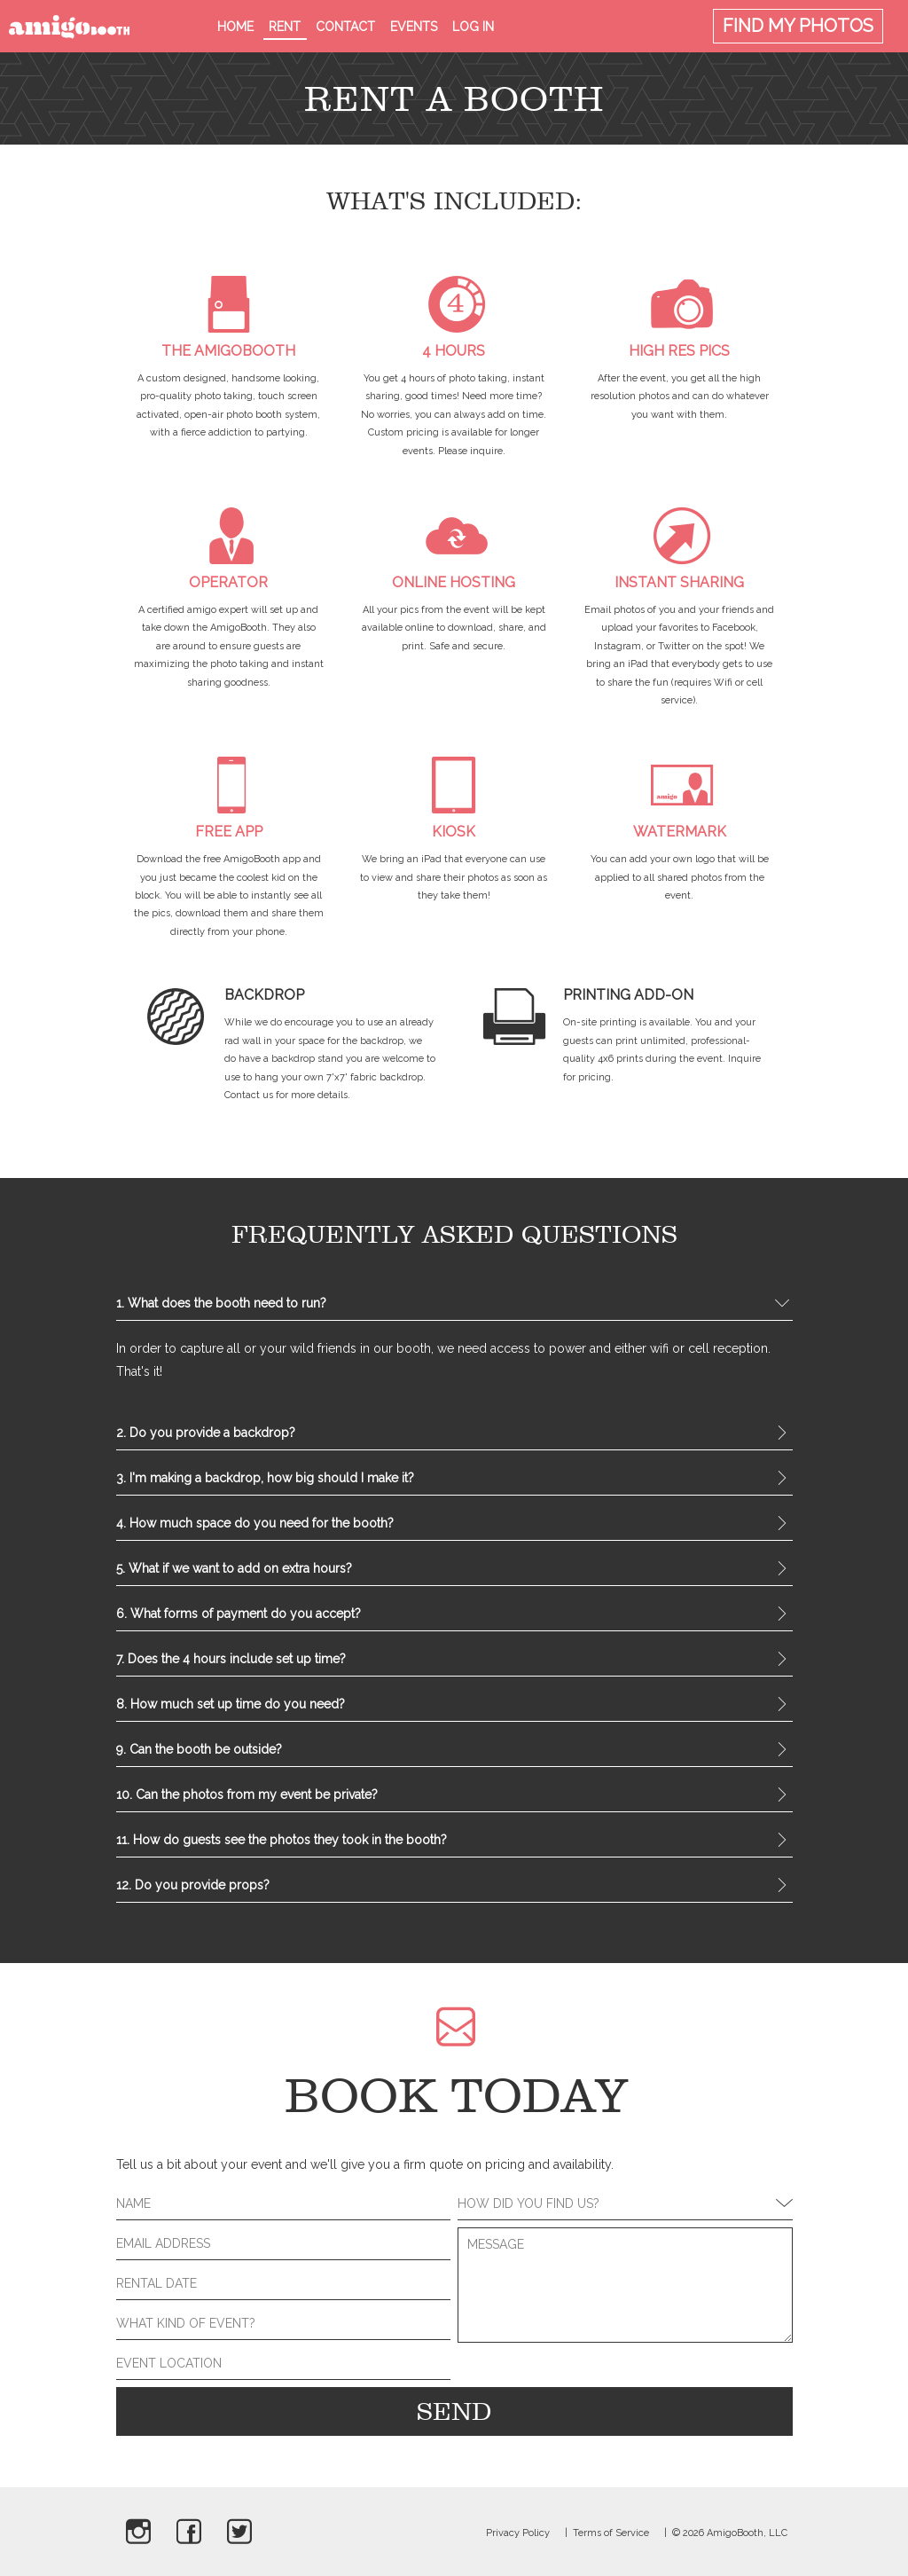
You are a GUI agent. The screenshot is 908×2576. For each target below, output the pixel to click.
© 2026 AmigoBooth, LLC (729, 2533)
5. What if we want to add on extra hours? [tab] (454, 1570)
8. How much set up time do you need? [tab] (454, 1705)
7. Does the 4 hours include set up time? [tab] (454, 1660)
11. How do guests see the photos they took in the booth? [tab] (454, 1841)
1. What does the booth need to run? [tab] (454, 1305)
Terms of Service (611, 2533)
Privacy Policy (518, 2533)
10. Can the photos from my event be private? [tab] (454, 1796)
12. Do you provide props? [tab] (454, 1886)
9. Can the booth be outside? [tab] (454, 1751)
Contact (345, 27)
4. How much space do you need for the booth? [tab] (454, 1525)
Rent (285, 27)
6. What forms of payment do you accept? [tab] (454, 1615)
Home (235, 27)
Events (413, 27)
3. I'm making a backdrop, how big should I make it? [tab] (454, 1479)
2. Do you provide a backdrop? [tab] (454, 1434)
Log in (473, 27)
